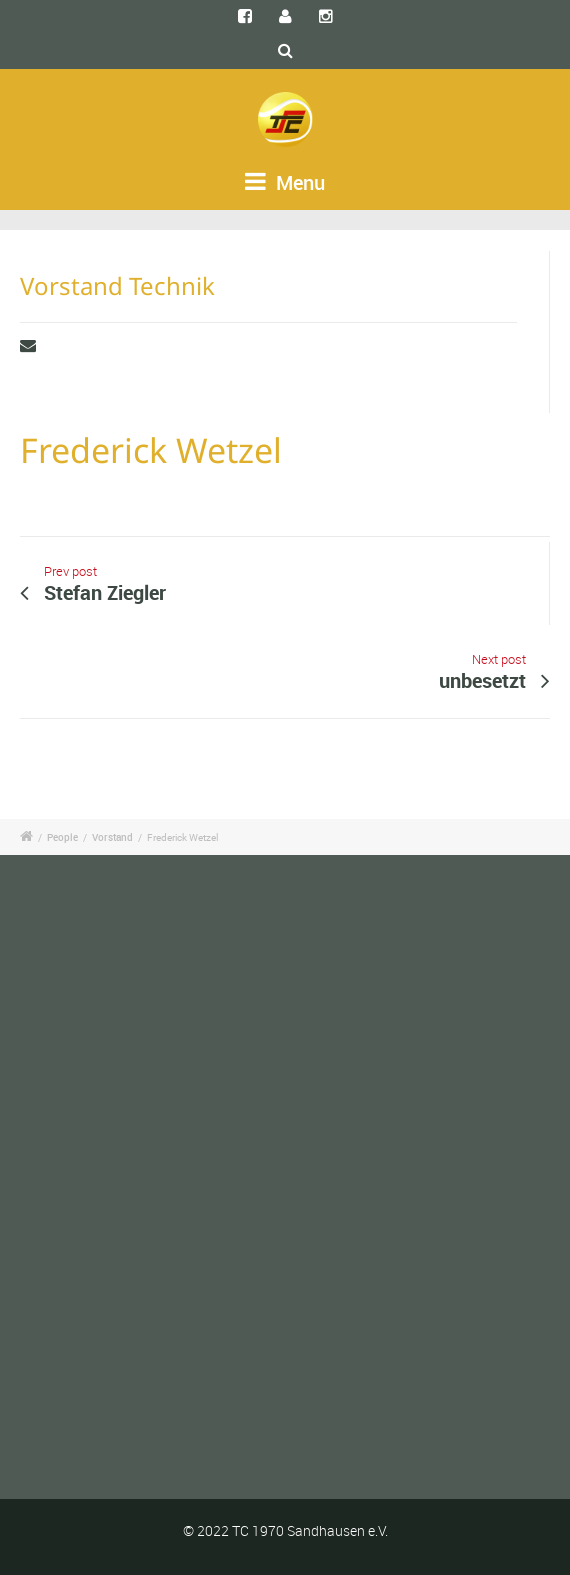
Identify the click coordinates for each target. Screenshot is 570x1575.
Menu (285, 182)
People (62, 837)
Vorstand (112, 837)
